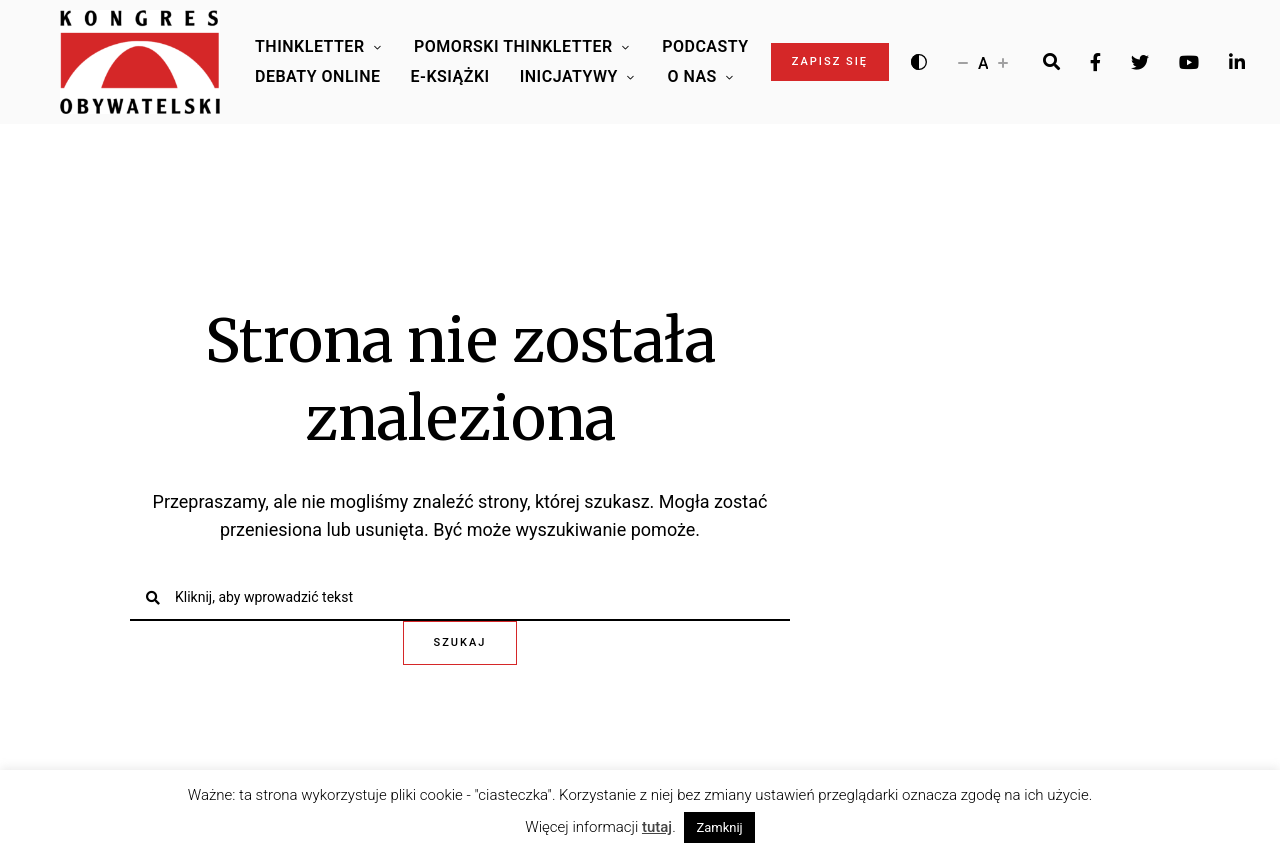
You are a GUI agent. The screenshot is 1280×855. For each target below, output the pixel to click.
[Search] (1051, 62)
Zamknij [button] (719, 827)
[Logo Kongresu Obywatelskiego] (140, 62)
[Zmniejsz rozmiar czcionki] (963, 62)
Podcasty (705, 46)
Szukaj (460, 642)
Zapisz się (830, 61)
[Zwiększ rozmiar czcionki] (1003, 62)
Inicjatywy (569, 76)
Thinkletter (310, 46)
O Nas (691, 76)
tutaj (657, 827)
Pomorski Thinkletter (513, 46)
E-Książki (450, 76)
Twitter (1140, 62)
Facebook (1095, 62)
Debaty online (318, 76)
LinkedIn (1237, 62)
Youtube (1189, 62)
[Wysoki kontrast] (919, 62)
